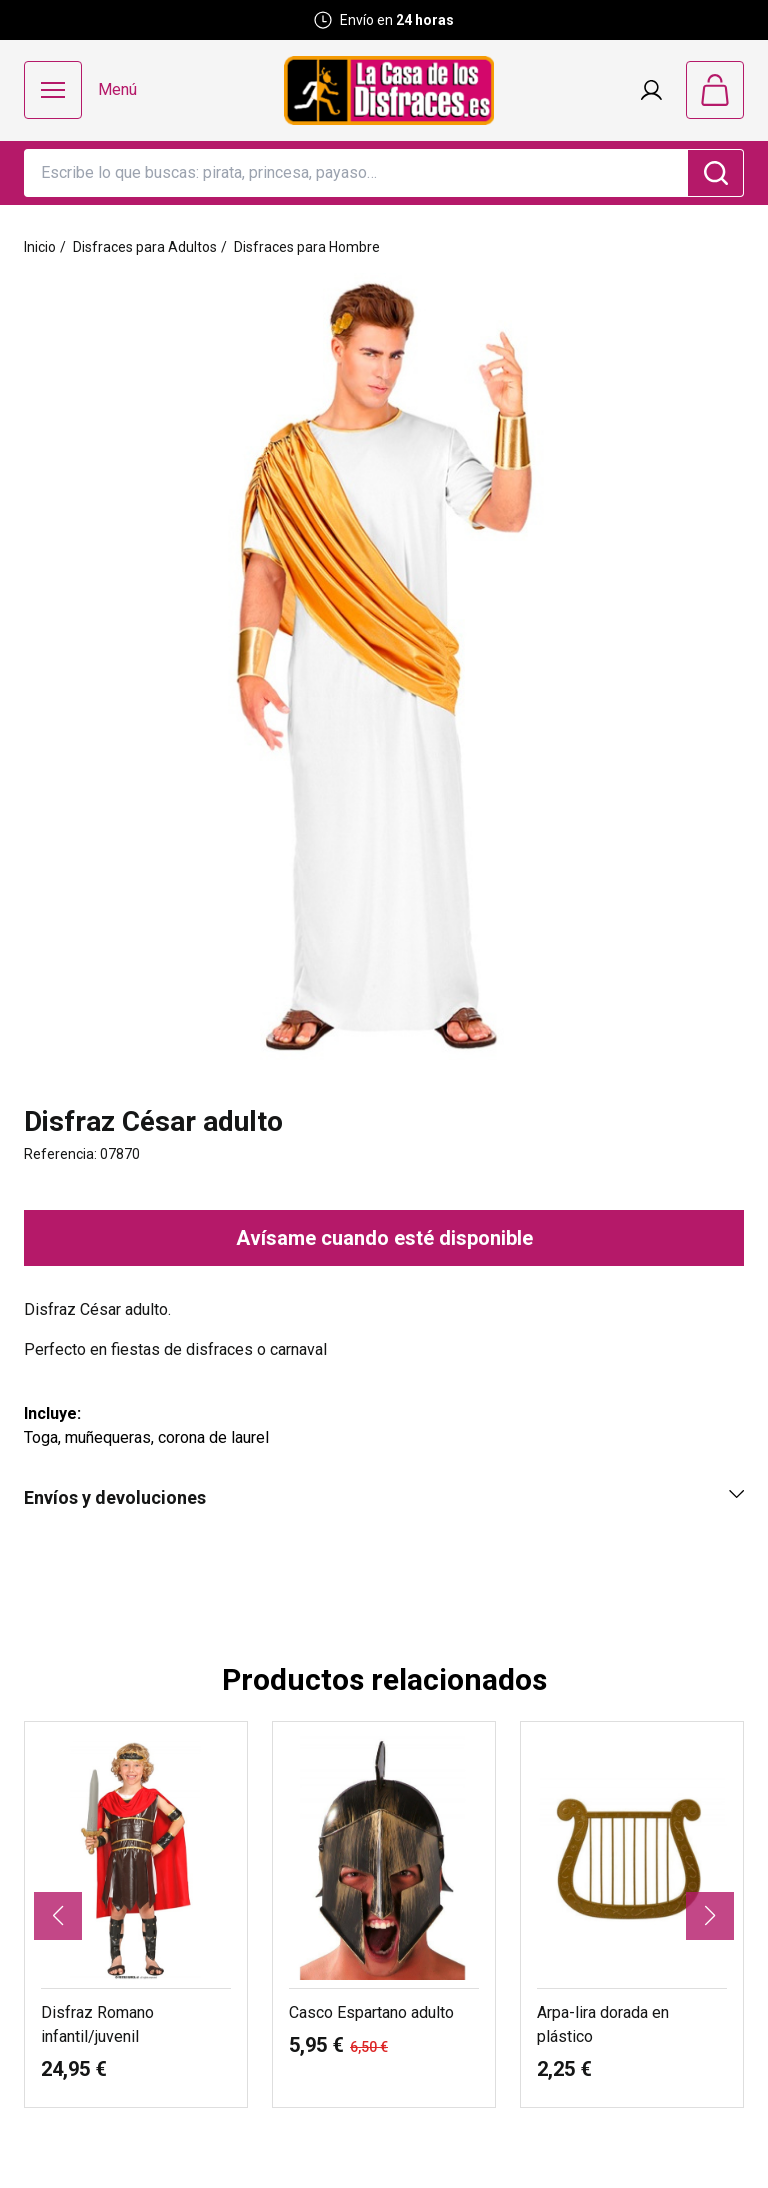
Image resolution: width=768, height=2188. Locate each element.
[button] (58, 1916)
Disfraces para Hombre (307, 247)
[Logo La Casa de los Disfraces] (389, 90)
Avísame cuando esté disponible (384, 1238)
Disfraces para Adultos (145, 247)
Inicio (40, 247)
